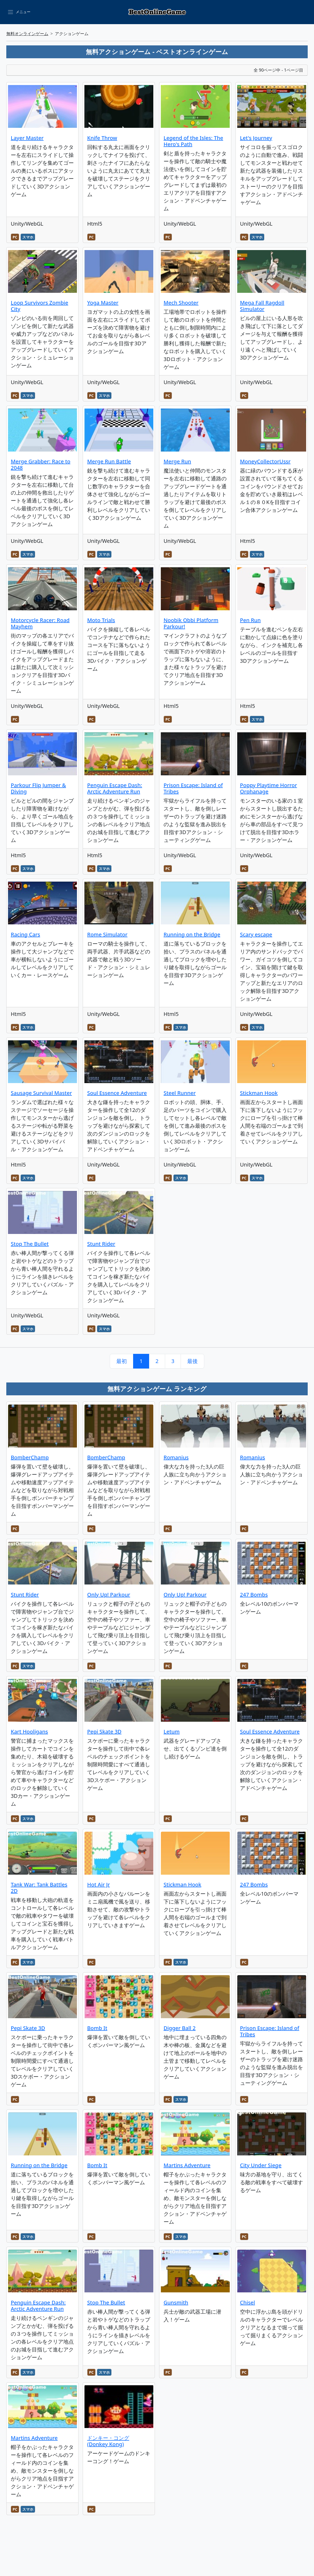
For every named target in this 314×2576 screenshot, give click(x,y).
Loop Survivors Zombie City (39, 305)
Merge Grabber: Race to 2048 (40, 464)
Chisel (247, 2302)
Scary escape (256, 934)
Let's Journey (256, 137)
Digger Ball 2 (180, 2028)
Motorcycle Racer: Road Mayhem (40, 623)
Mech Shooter (181, 302)
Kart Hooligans (29, 1731)
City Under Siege (260, 2165)
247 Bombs (254, 1594)
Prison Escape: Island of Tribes (193, 788)
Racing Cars (25, 934)
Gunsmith (176, 2302)
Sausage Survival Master (41, 1092)
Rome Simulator (107, 934)
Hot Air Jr (98, 1884)
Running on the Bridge (192, 934)
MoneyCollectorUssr (265, 461)
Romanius (176, 1457)
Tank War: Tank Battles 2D (39, 1887)
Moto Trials (101, 620)
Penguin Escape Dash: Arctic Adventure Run (114, 788)
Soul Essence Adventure (117, 1092)
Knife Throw (102, 137)
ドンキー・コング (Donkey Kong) (108, 2441)
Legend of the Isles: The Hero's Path (193, 141)
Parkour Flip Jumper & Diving (38, 788)
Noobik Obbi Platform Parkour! (191, 623)
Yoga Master (102, 302)
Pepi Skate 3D (104, 1731)
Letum (172, 1731)
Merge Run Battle (109, 461)
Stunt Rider (101, 1243)
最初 (121, 1361)
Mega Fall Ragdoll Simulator (262, 305)
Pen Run (250, 620)
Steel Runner (180, 1092)
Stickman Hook (259, 1092)
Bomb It (97, 2028)
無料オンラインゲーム (27, 33)
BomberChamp (30, 1457)
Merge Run (177, 461)
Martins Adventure (187, 2165)
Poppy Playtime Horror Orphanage (268, 788)
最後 (192, 1361)
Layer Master (27, 137)
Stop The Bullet (30, 1243)
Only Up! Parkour (108, 1594)
